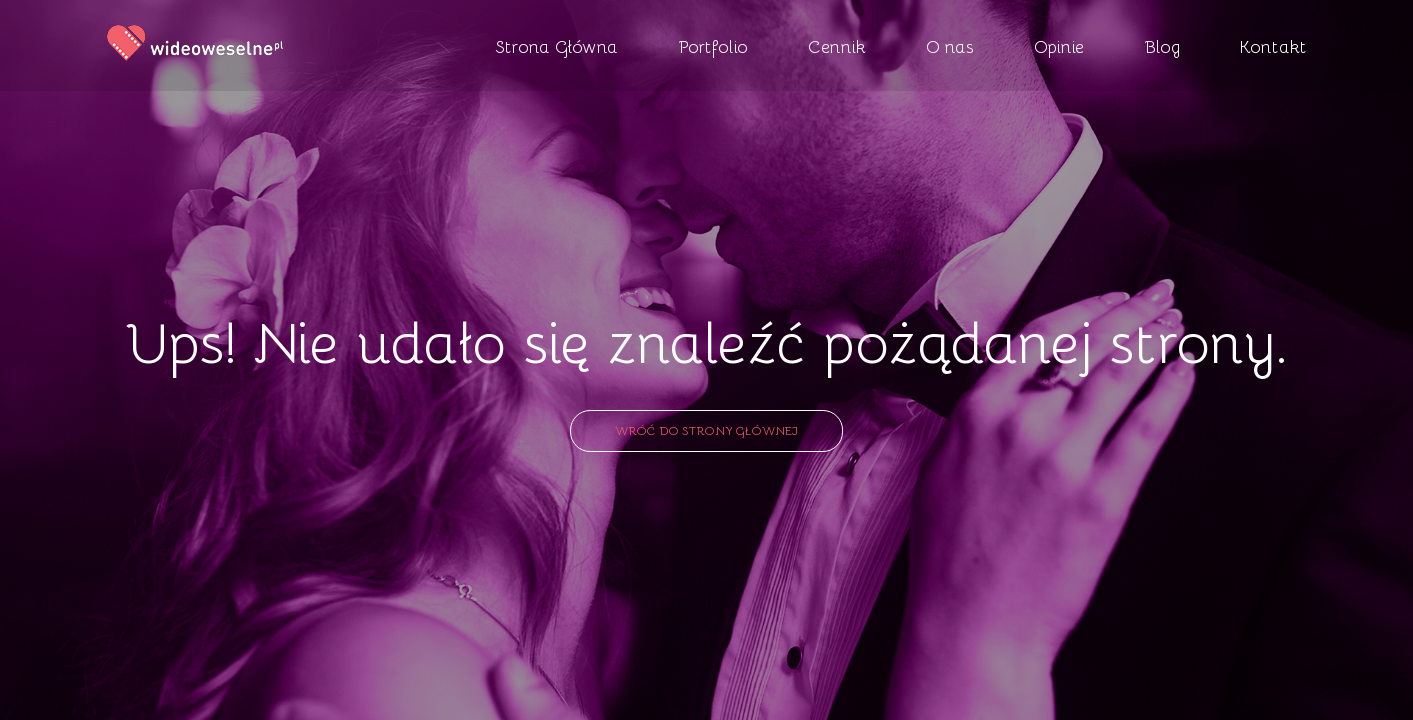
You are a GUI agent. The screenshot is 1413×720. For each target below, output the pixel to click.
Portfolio (713, 46)
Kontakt (1273, 46)
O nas (950, 46)
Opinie (1059, 46)
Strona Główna (556, 46)
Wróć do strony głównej (706, 430)
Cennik (837, 46)
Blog (1162, 46)
